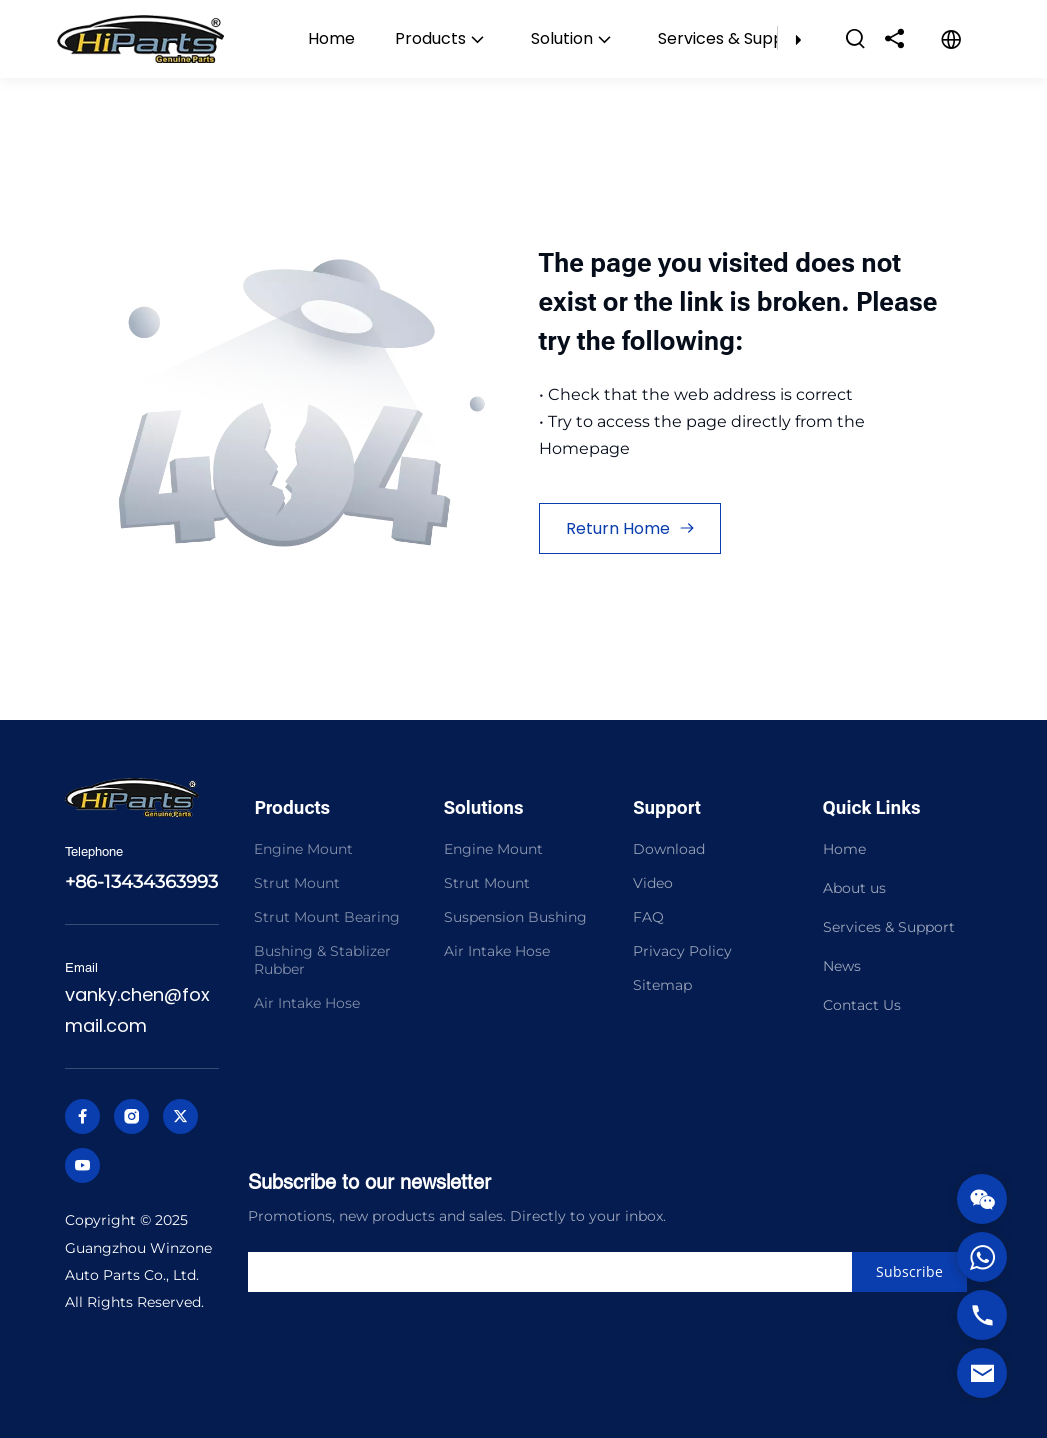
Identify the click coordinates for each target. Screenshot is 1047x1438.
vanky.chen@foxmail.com (137, 1010)
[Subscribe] (909, 1272)
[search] (571, 1272)
